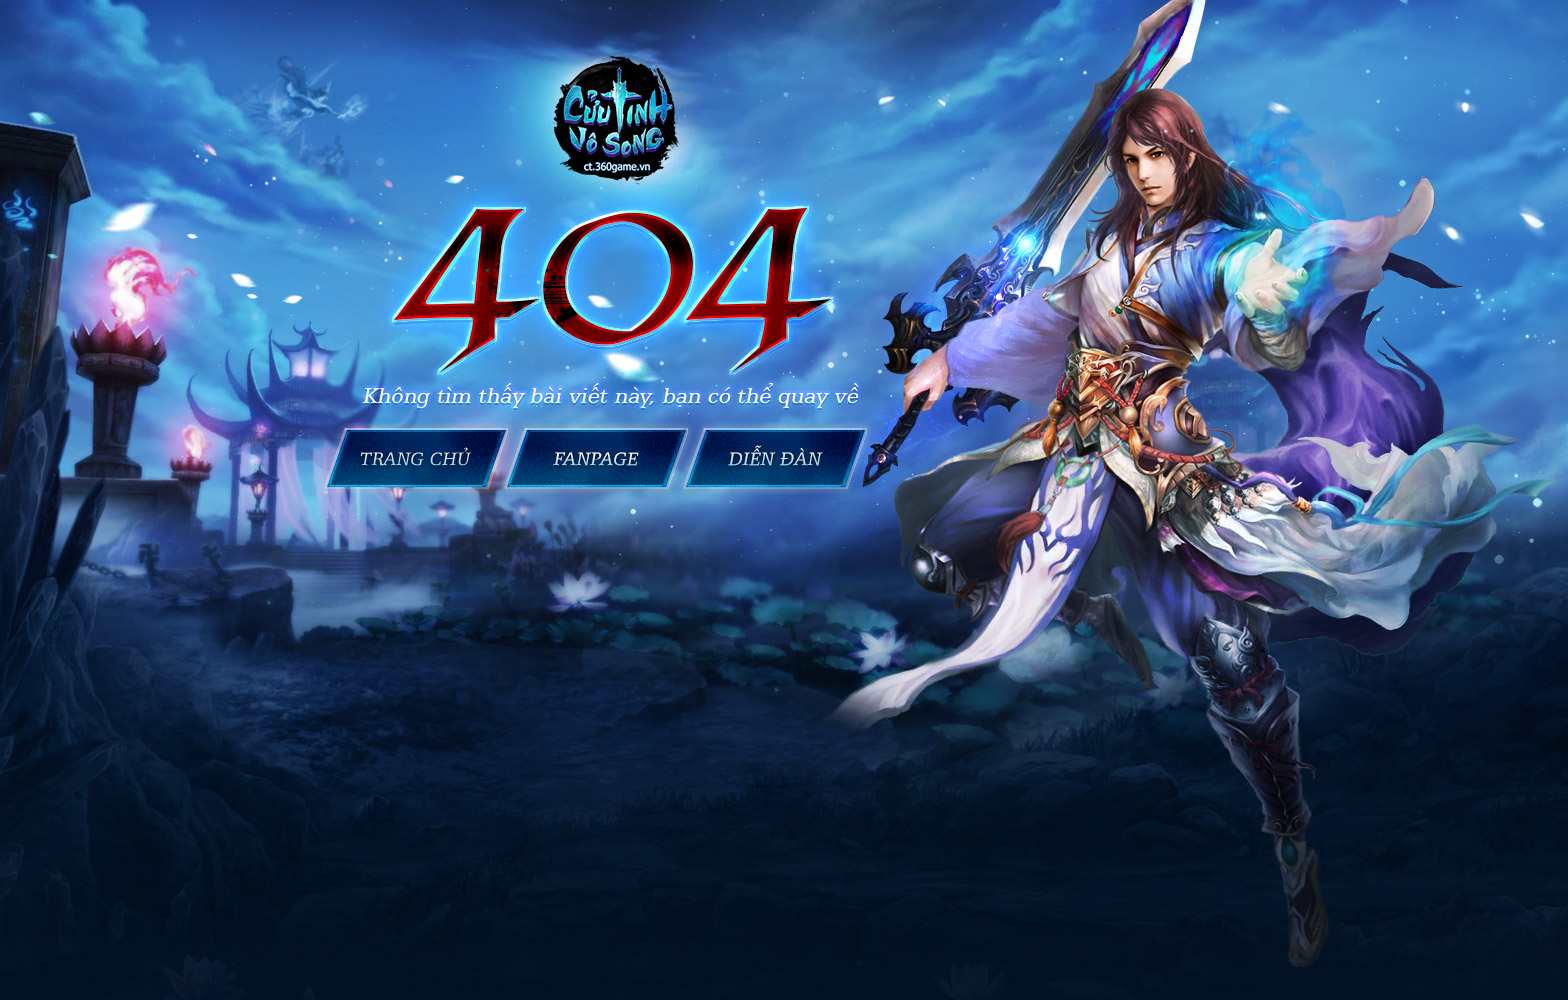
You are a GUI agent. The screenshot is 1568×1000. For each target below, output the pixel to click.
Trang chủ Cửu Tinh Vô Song (413, 458)
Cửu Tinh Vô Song (779, 458)
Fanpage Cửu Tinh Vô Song (596, 458)
